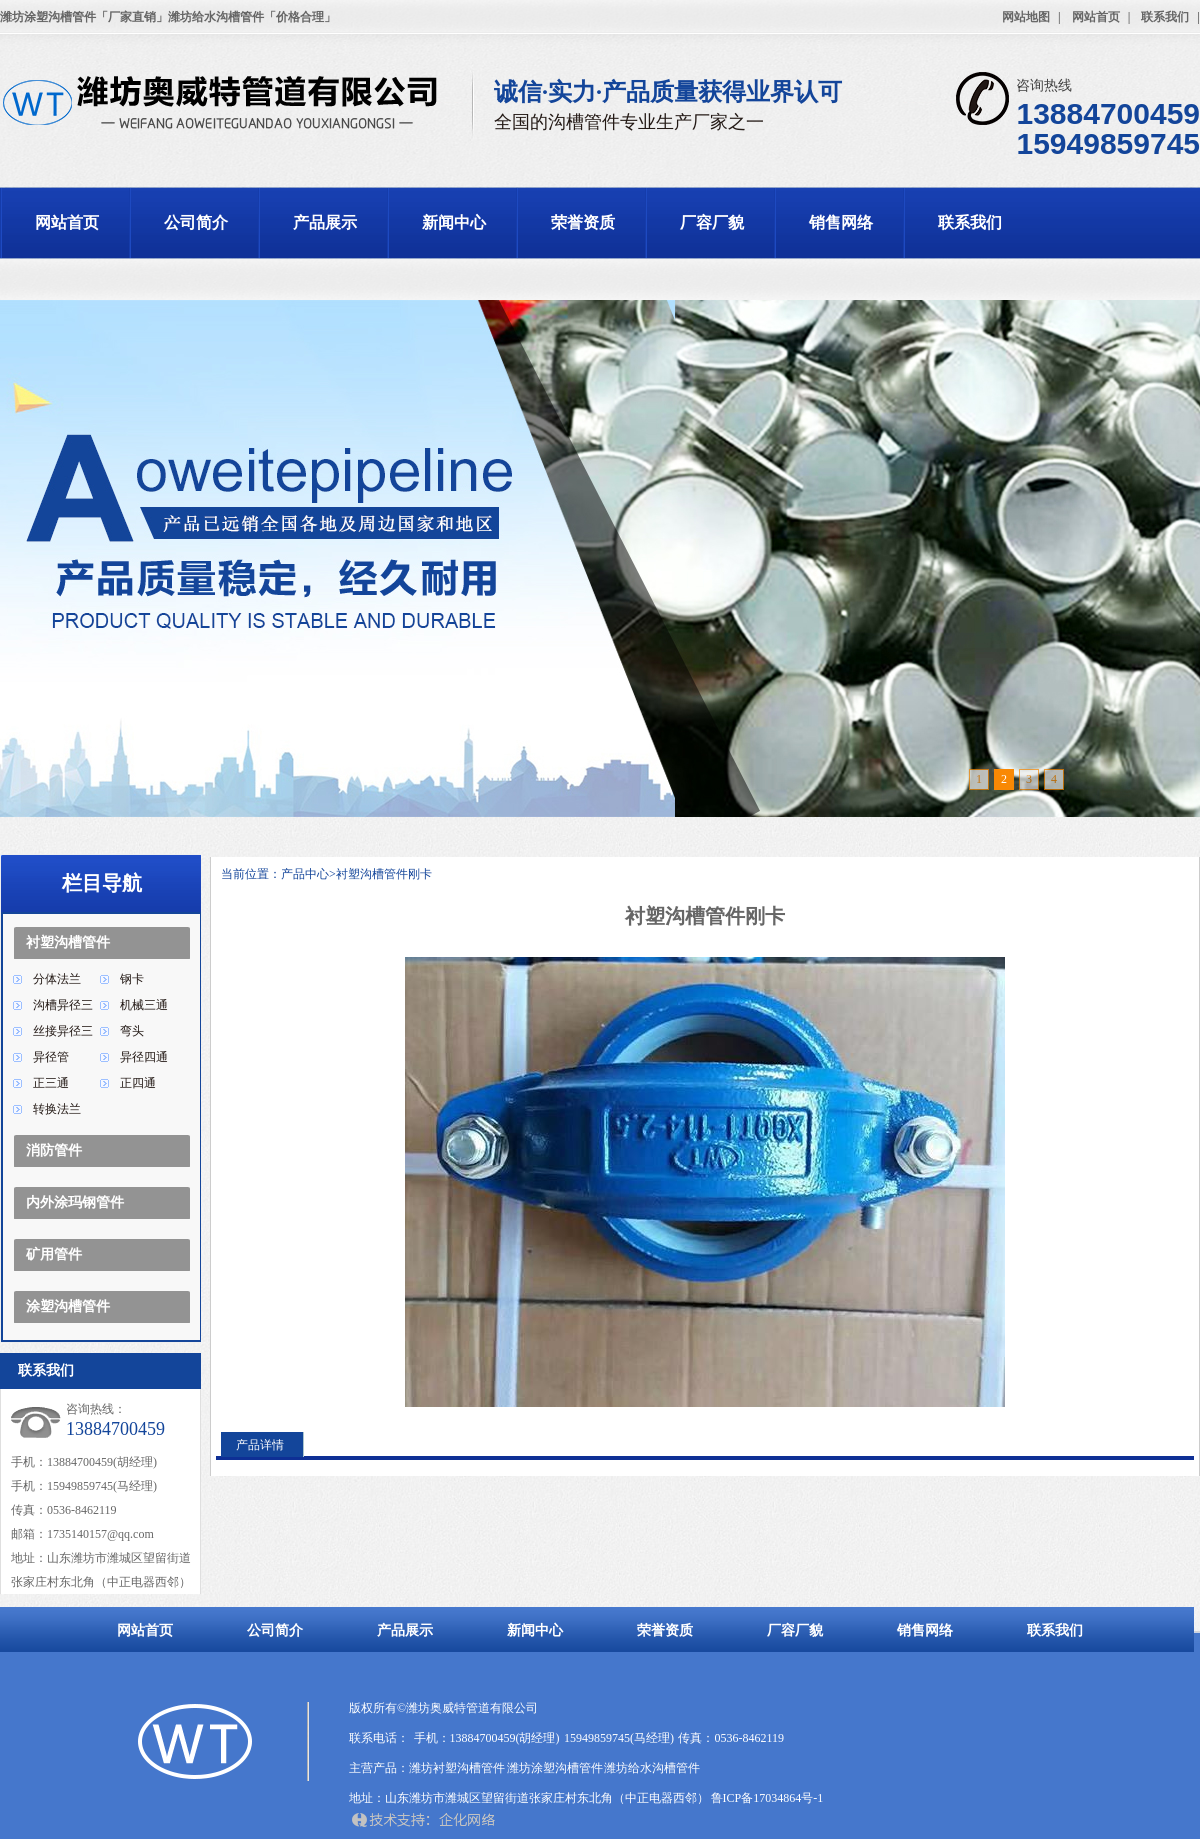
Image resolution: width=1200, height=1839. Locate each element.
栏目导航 (102, 883)
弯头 (132, 1031)
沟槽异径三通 (63, 1008)
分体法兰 (57, 979)
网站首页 (1096, 17)
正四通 (138, 1083)
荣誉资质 (583, 222)
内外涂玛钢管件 (75, 1202)
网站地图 (1026, 17)
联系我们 (1165, 17)
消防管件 (54, 1150)
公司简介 (196, 222)
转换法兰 (57, 1109)
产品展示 (325, 222)
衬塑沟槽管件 (68, 942)
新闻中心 (454, 222)
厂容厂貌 (712, 222)
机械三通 (144, 1005)
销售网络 (841, 222)
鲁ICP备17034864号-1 (767, 1798)
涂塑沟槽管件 (68, 1306)
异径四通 (144, 1057)
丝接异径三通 (63, 1034)
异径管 (51, 1057)
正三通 (51, 1083)
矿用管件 (54, 1254)
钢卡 (132, 979)
